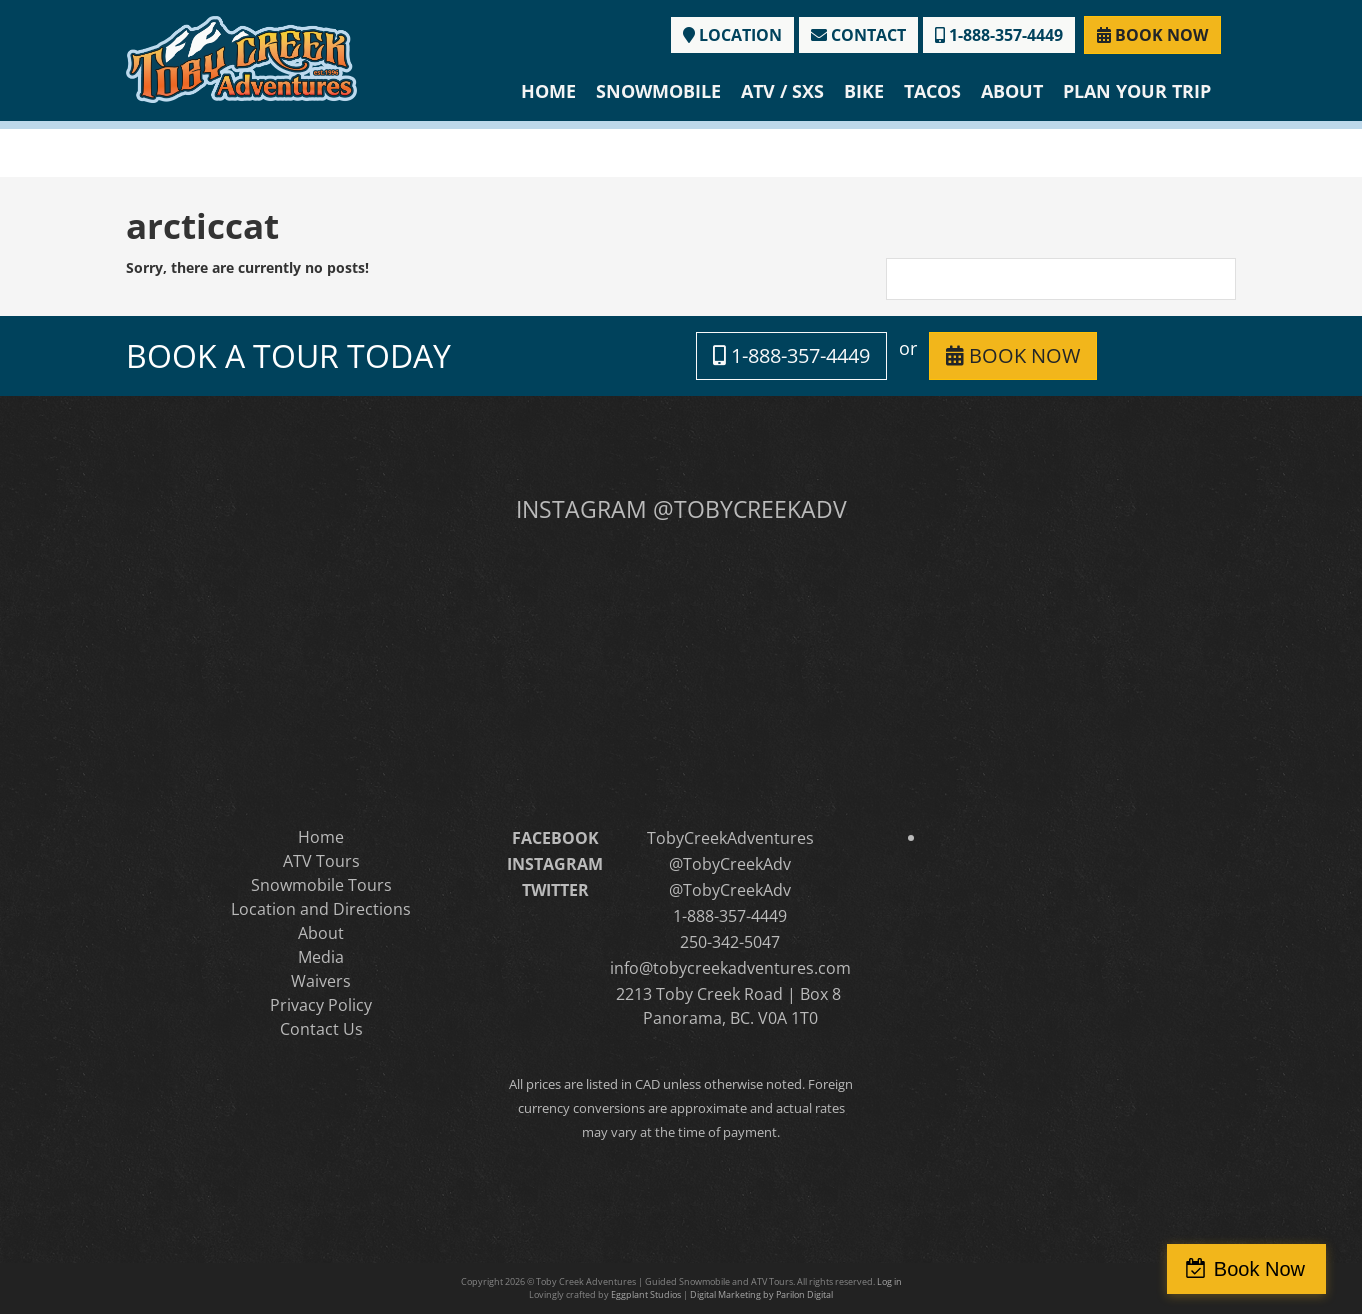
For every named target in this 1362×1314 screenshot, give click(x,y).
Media (321, 957)
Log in (889, 1281)
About (1012, 91)
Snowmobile (658, 91)
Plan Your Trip (1137, 91)
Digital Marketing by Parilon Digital (761, 1294)
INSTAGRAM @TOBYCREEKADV (681, 509)
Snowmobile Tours (321, 885)
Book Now (1275, 1269)
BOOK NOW (1152, 35)
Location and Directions (321, 909)
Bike (864, 91)
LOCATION (732, 35)
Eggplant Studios (646, 1294)
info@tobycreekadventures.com (730, 968)
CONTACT (858, 35)
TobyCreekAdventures (730, 838)
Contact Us (321, 1029)
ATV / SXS (782, 91)
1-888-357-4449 (999, 35)
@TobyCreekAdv (730, 864)
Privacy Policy (321, 1005)
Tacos (932, 91)
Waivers (321, 981)
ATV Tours (321, 861)
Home (548, 91)
